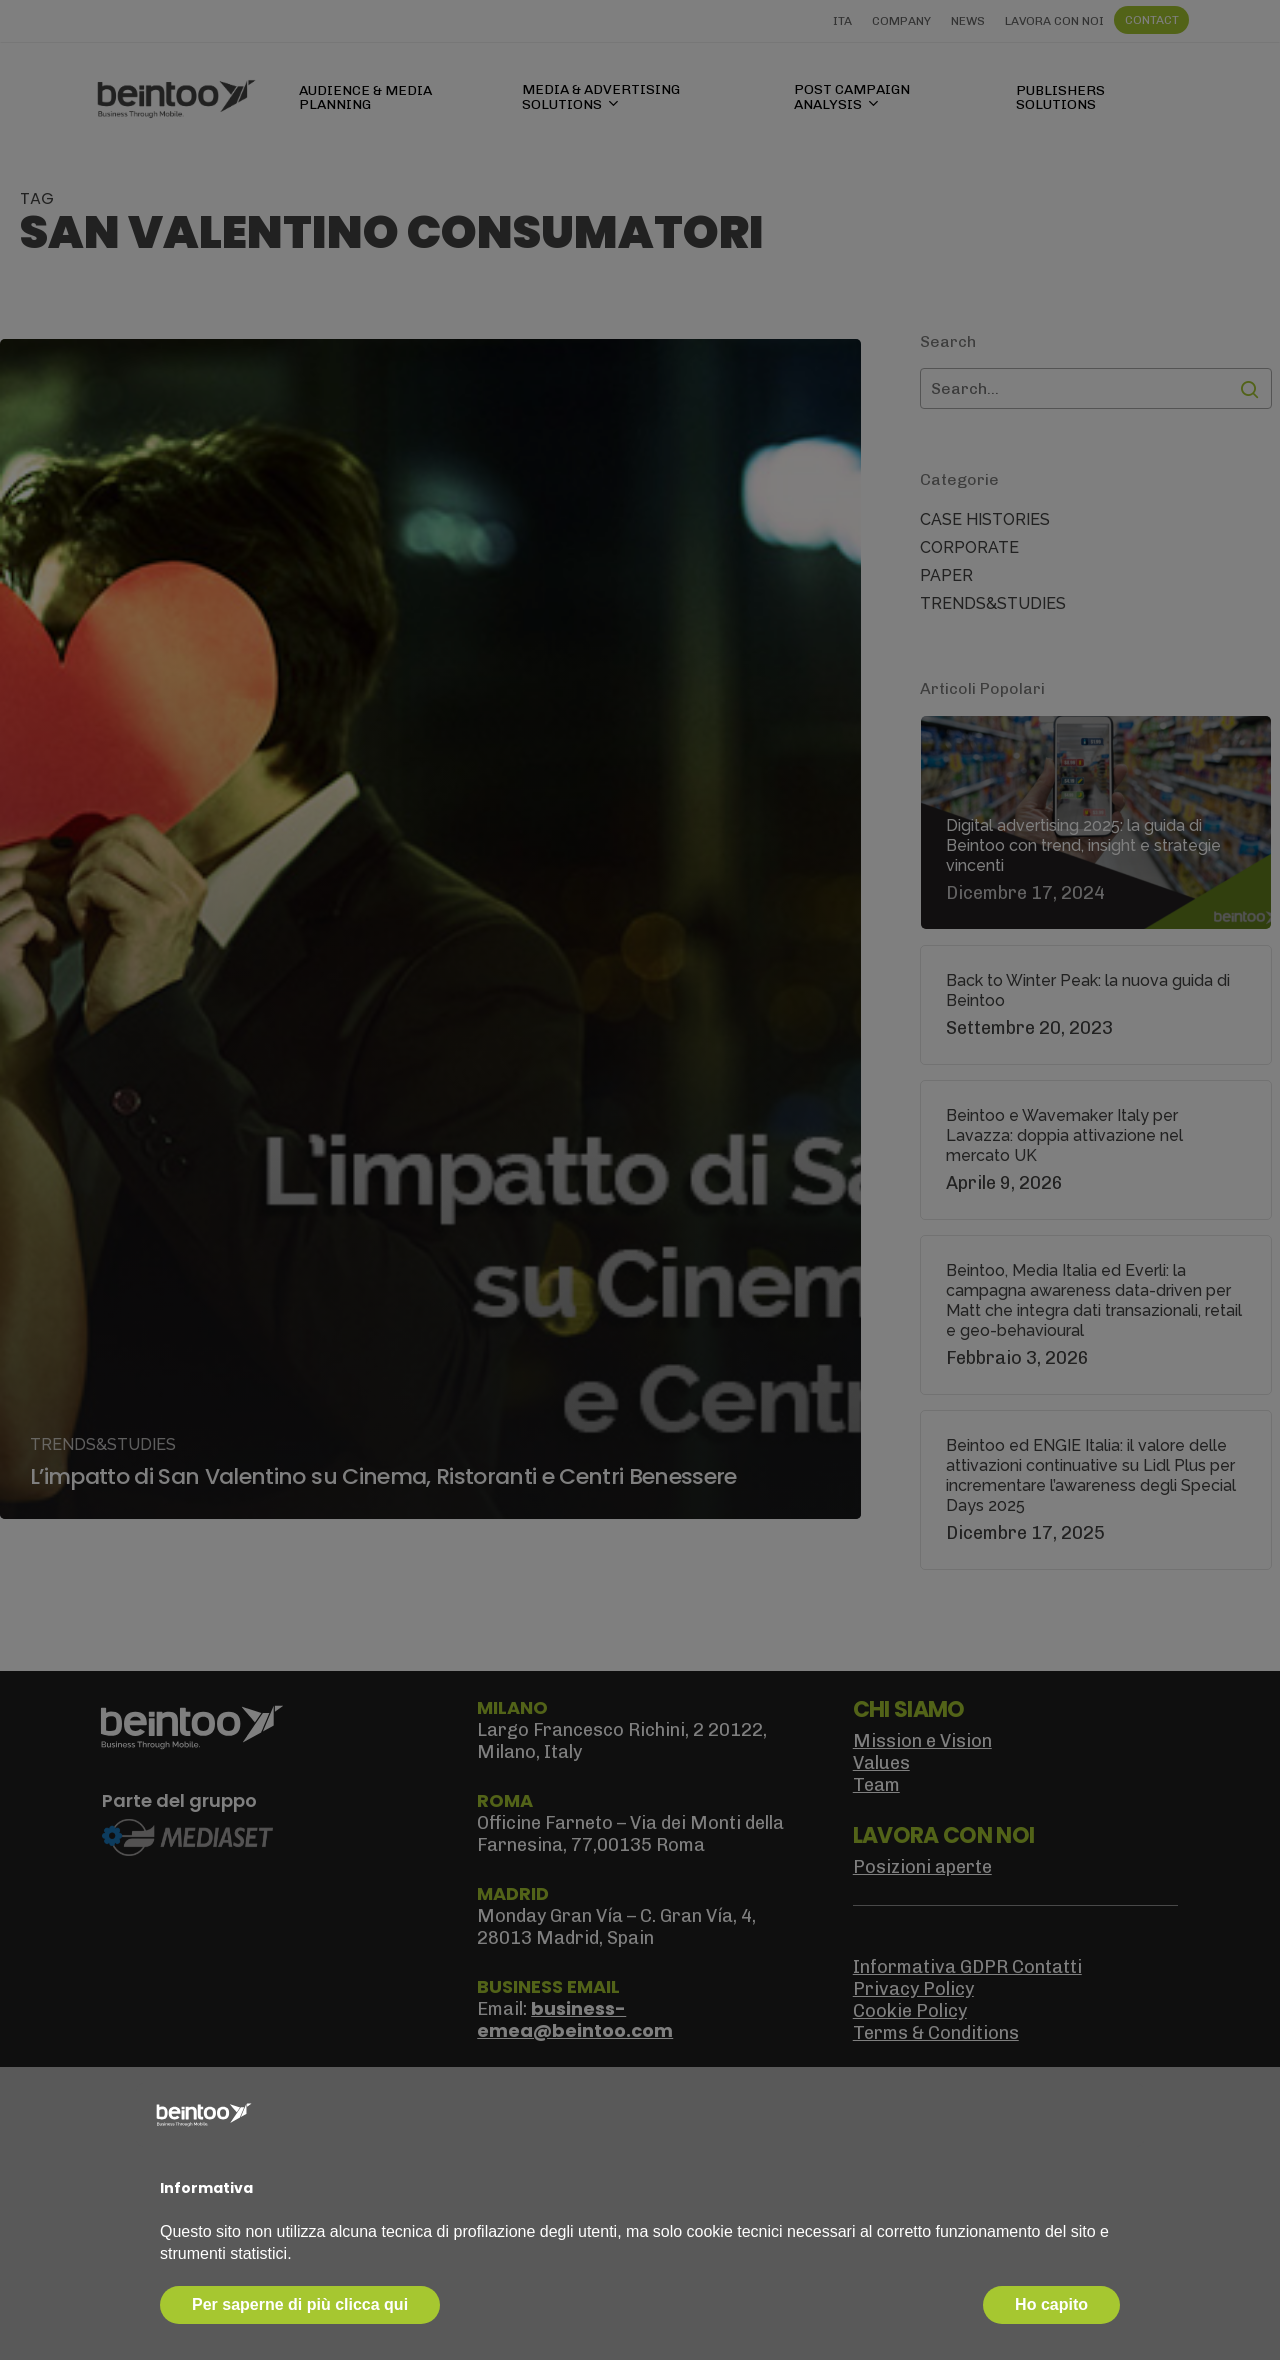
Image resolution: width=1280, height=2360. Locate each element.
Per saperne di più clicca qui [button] (300, 2304)
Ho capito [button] (1051, 2304)
